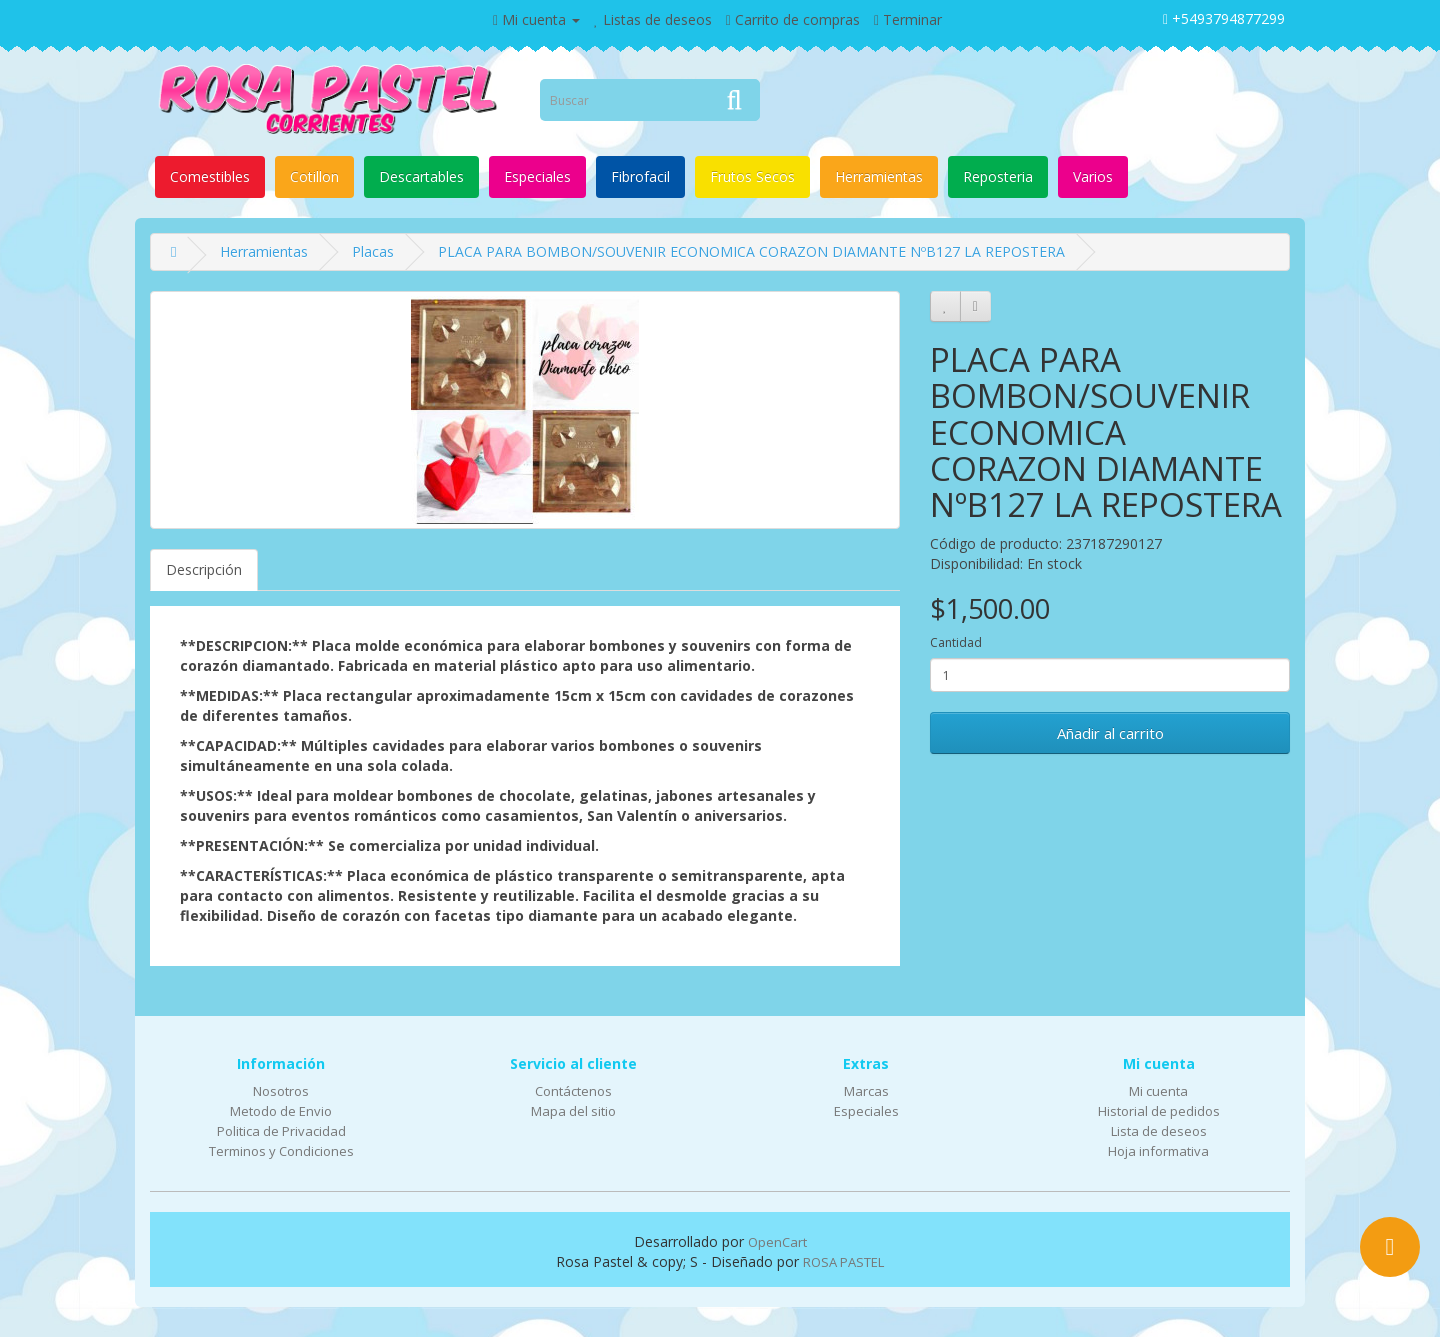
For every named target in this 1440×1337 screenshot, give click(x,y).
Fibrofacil (640, 176)
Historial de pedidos (1159, 1111)
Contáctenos (573, 1091)
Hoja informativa (1158, 1151)
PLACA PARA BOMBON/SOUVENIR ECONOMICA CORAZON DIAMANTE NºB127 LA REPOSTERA (751, 251)
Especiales (537, 176)
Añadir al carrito (1110, 733)
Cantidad (956, 642)
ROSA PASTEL (843, 1262)
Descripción (204, 569)
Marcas (866, 1091)
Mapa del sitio (573, 1111)
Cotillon (314, 176)
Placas (373, 251)
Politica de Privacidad (281, 1131)
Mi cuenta (1158, 1091)
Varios (1093, 176)
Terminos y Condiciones (281, 1151)
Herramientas (879, 176)
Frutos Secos (752, 176)
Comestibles (210, 176)
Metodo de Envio (281, 1111)
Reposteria (998, 176)
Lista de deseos (1159, 1131)
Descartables (421, 176)
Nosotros (281, 1091)
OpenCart (777, 1242)
